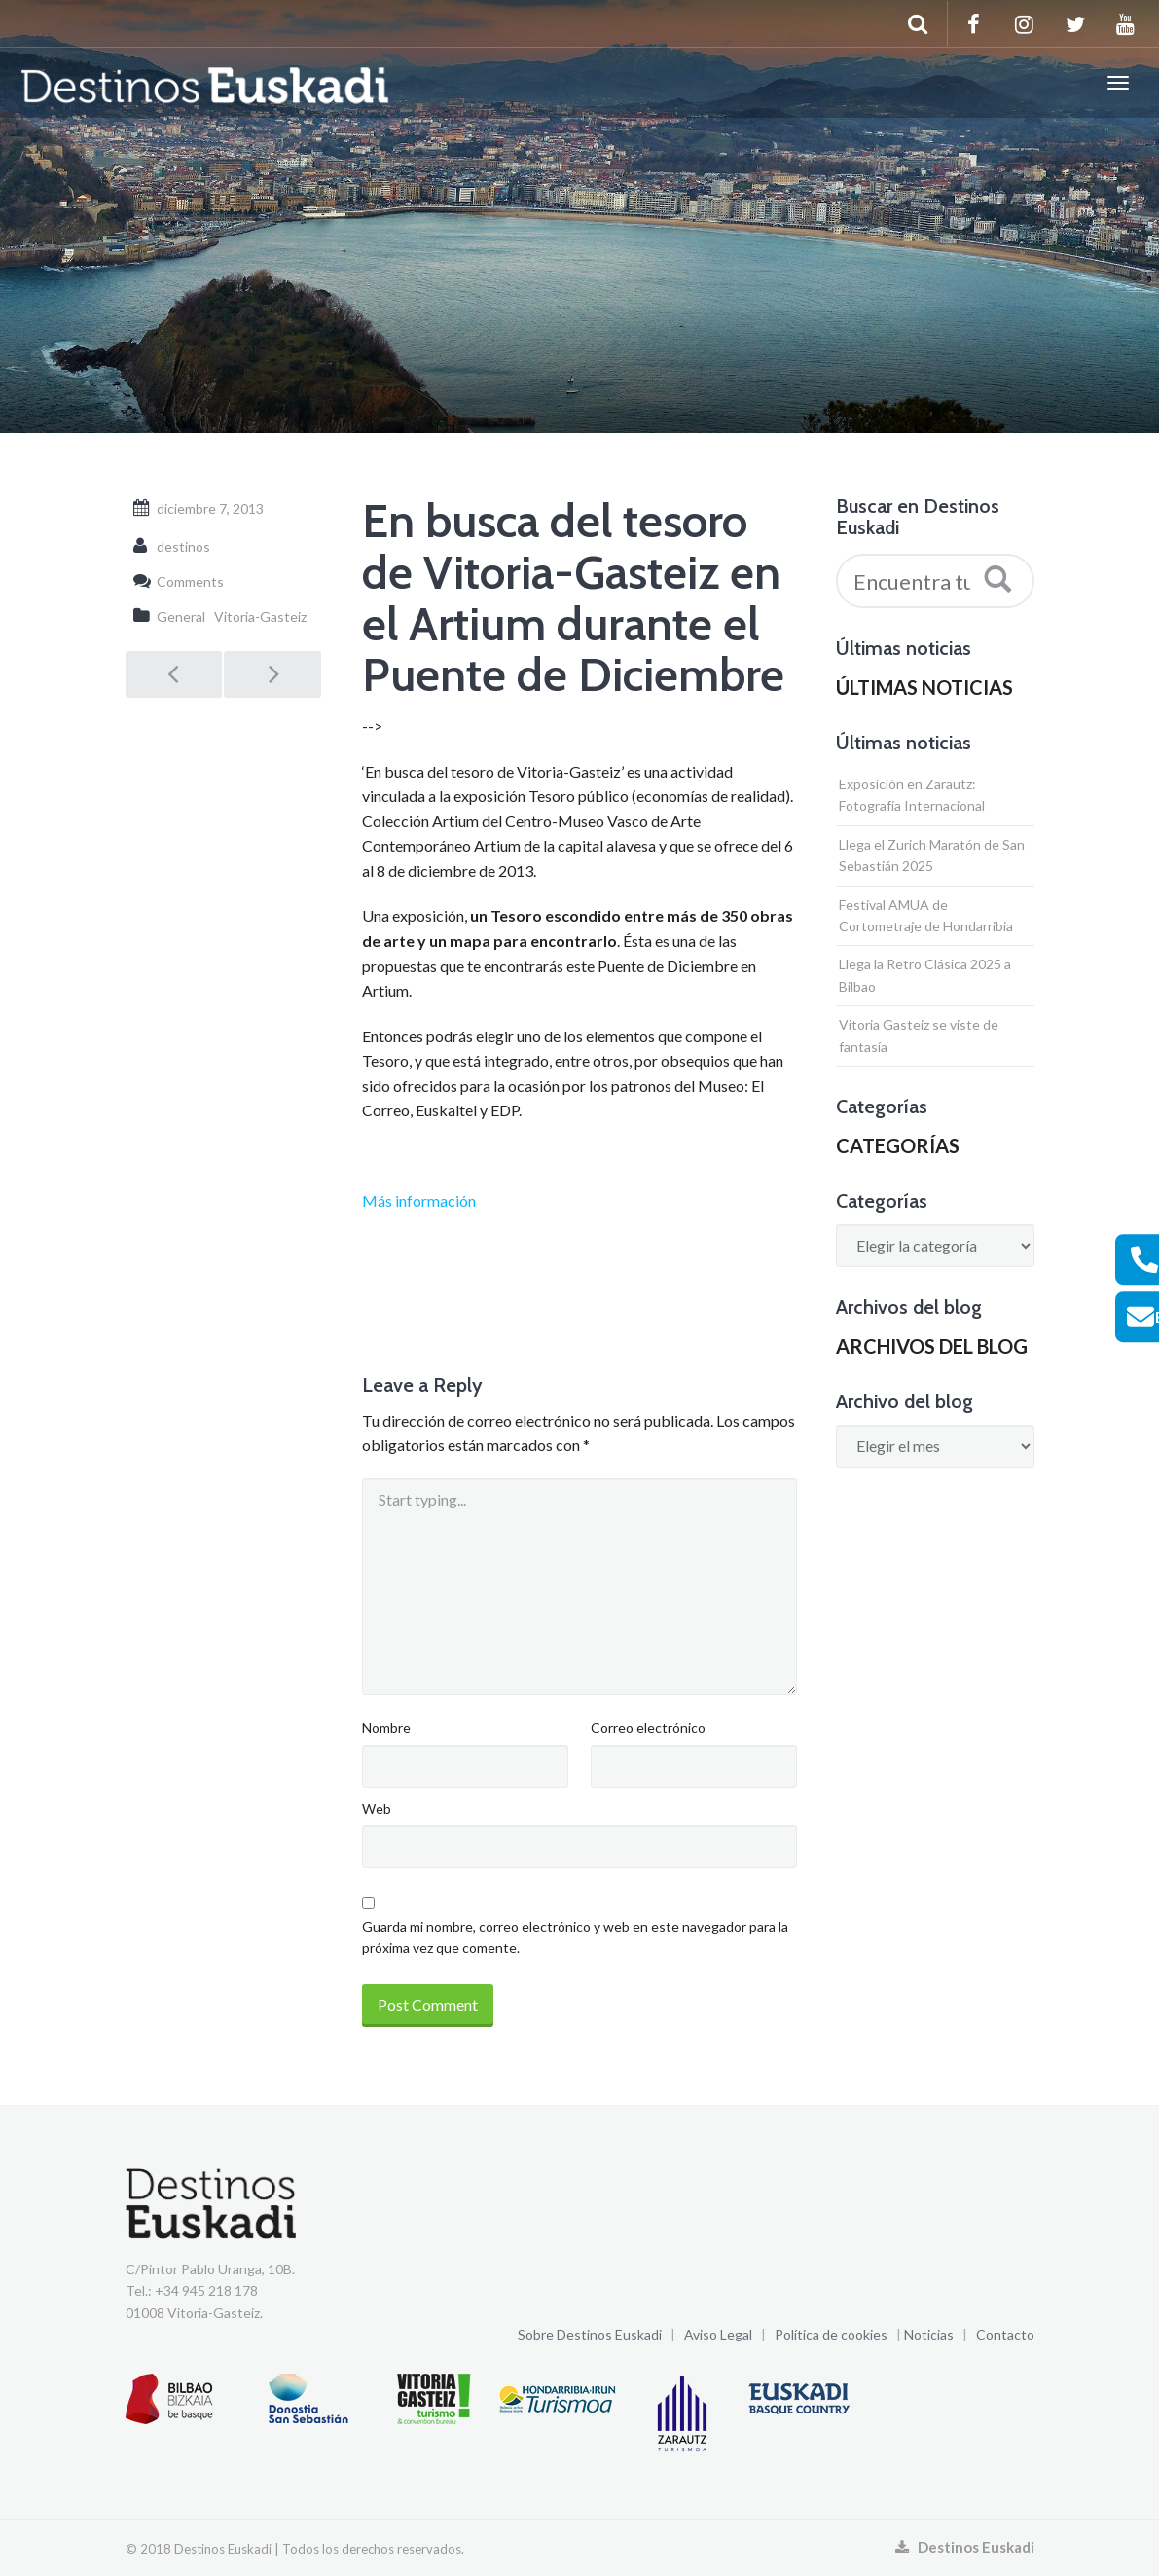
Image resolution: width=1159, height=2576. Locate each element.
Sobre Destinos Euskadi (590, 2334)
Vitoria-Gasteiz (260, 616)
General (181, 616)
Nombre (386, 1728)
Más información (419, 1200)
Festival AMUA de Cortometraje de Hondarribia (926, 915)
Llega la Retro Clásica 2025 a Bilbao (925, 975)
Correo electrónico (648, 1728)
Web (376, 1808)
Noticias (929, 2334)
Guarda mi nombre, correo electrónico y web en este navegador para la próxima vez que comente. (575, 1937)
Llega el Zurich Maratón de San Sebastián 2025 (932, 855)
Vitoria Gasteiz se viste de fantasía (918, 1035)
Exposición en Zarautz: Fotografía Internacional (912, 795)
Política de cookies (831, 2334)
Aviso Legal (718, 2334)
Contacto (1005, 2334)
